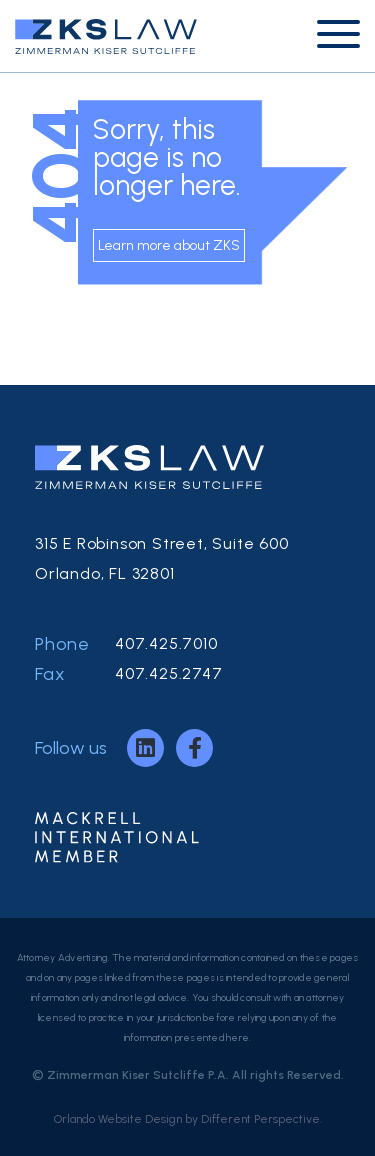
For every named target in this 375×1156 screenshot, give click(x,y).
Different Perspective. (261, 1119)
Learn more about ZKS (169, 245)
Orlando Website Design (118, 1119)
